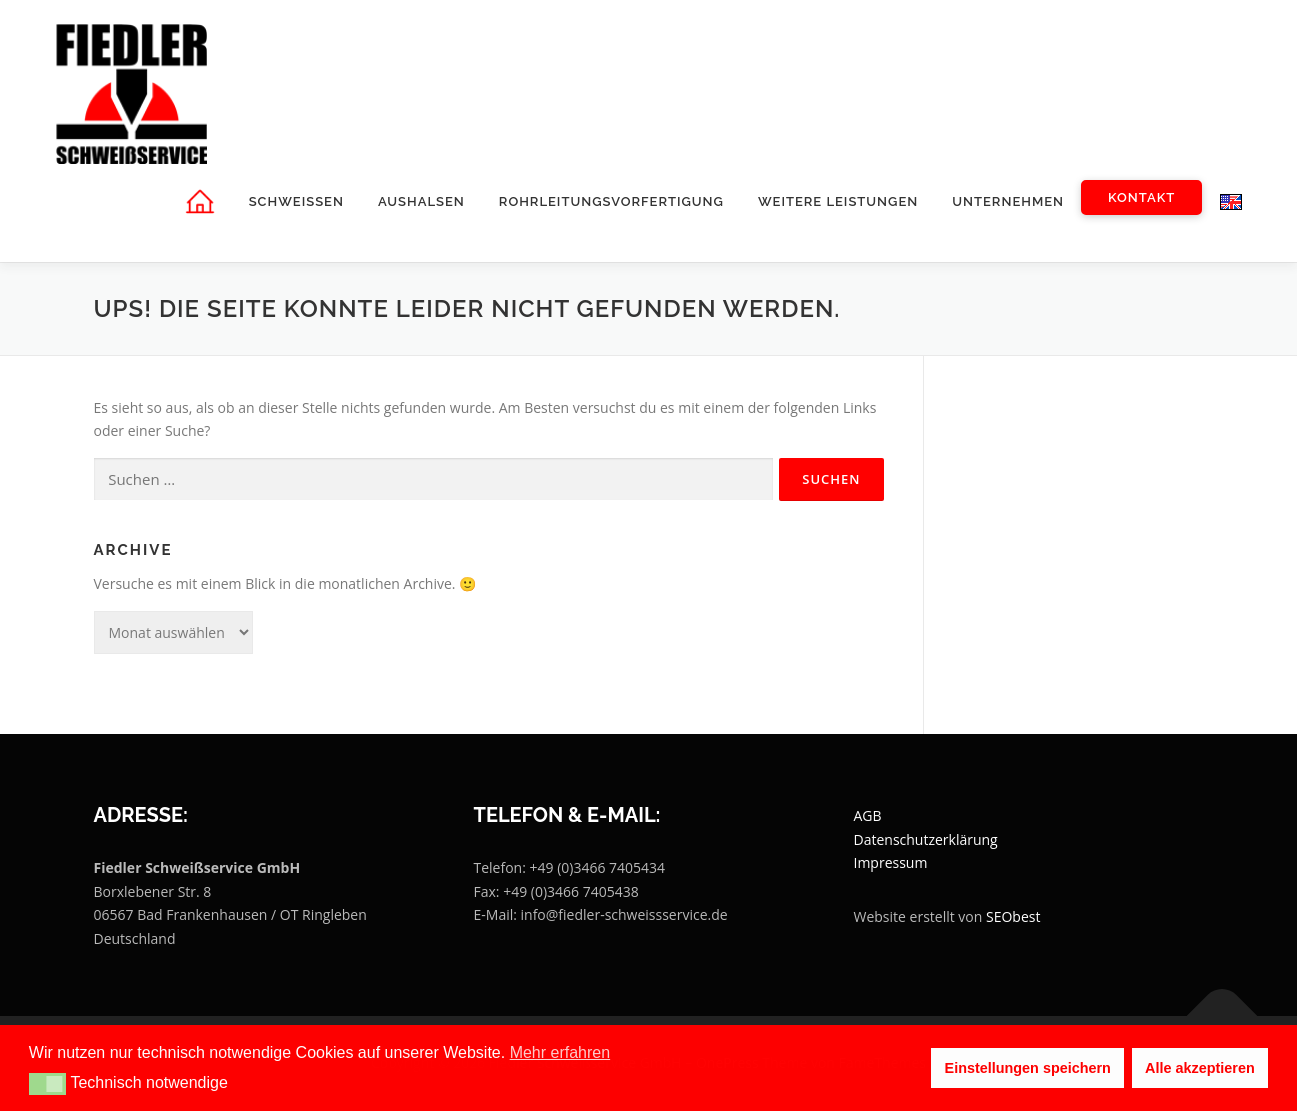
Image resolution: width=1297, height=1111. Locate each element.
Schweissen (295, 201)
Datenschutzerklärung (926, 839)
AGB (868, 816)
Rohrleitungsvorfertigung (610, 201)
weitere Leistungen (838, 201)
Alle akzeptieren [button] (1200, 1068)
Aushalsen (421, 201)
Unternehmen (1008, 201)
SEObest (1013, 917)
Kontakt (1141, 197)
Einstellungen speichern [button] (1028, 1068)
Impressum (891, 863)
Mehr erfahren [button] (560, 1052)
